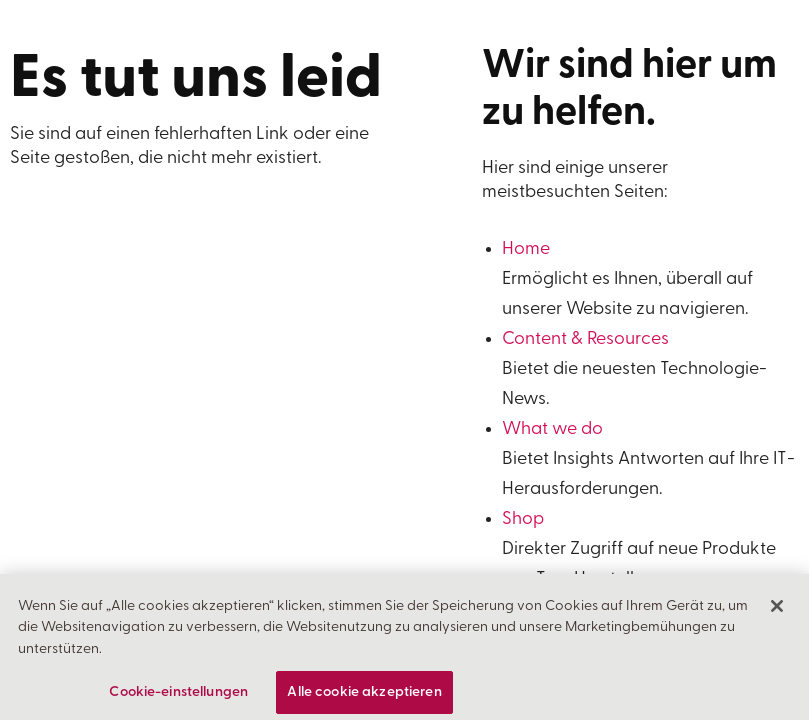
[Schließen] (777, 614)
